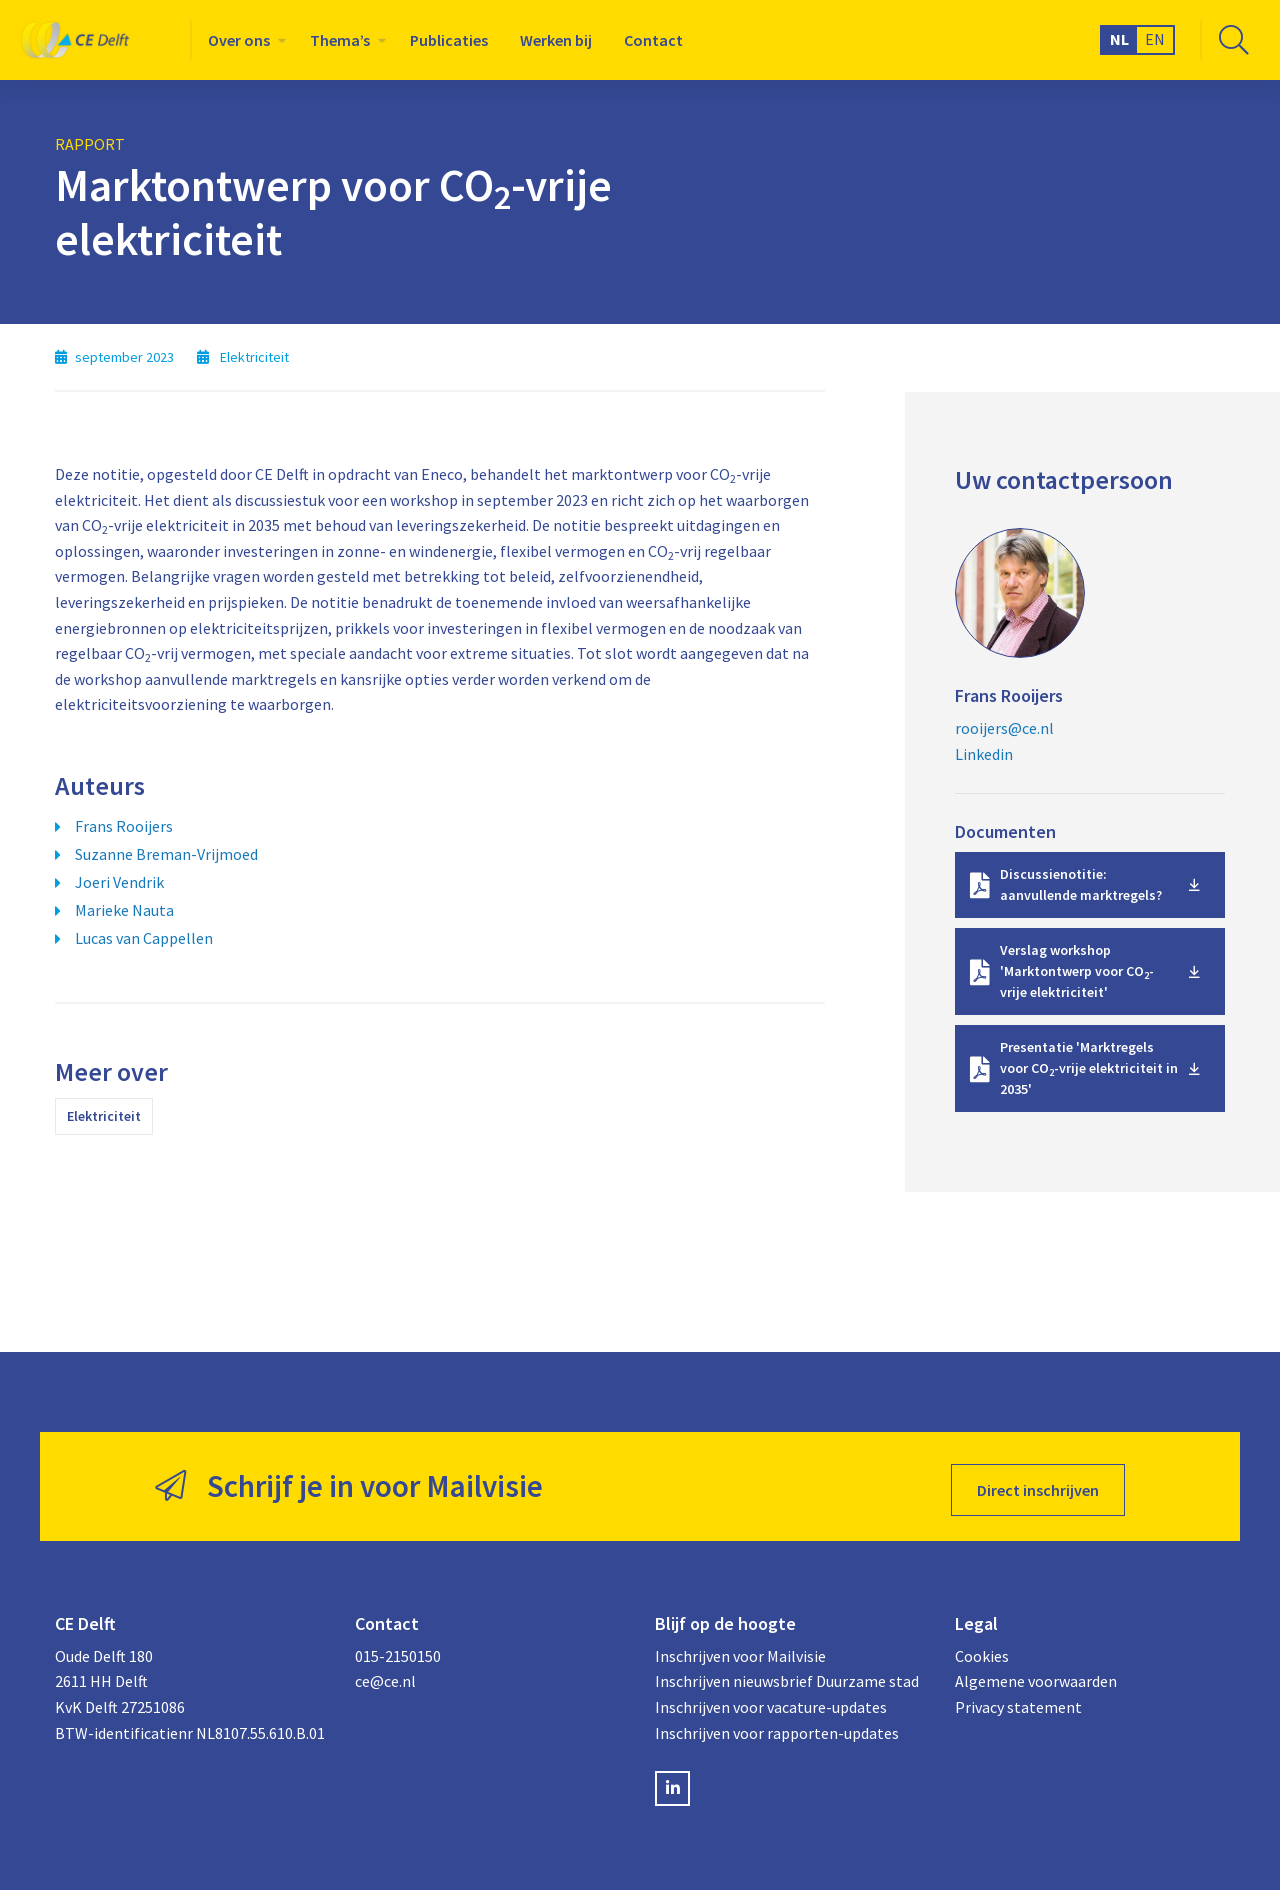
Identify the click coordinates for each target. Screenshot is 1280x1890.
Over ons (239, 40)
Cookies (982, 1649)
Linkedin (984, 754)
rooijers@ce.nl (1004, 728)
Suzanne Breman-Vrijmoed (166, 854)
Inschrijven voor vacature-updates (771, 1701)
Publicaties (449, 40)
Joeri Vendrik (119, 882)
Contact (653, 40)
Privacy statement (1018, 1701)
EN (1155, 39)
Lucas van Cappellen (144, 938)
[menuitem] (243, 40)
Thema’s (340, 40)
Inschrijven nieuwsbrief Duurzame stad (787, 1675)
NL (1119, 39)
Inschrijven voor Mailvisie (740, 1649)
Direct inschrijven (1038, 1483)
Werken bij (556, 40)
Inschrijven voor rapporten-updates (777, 1726)
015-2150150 (398, 1649)
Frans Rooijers (124, 826)
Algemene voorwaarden (1036, 1675)
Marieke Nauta (124, 910)
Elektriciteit (104, 1116)
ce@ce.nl (385, 1675)
